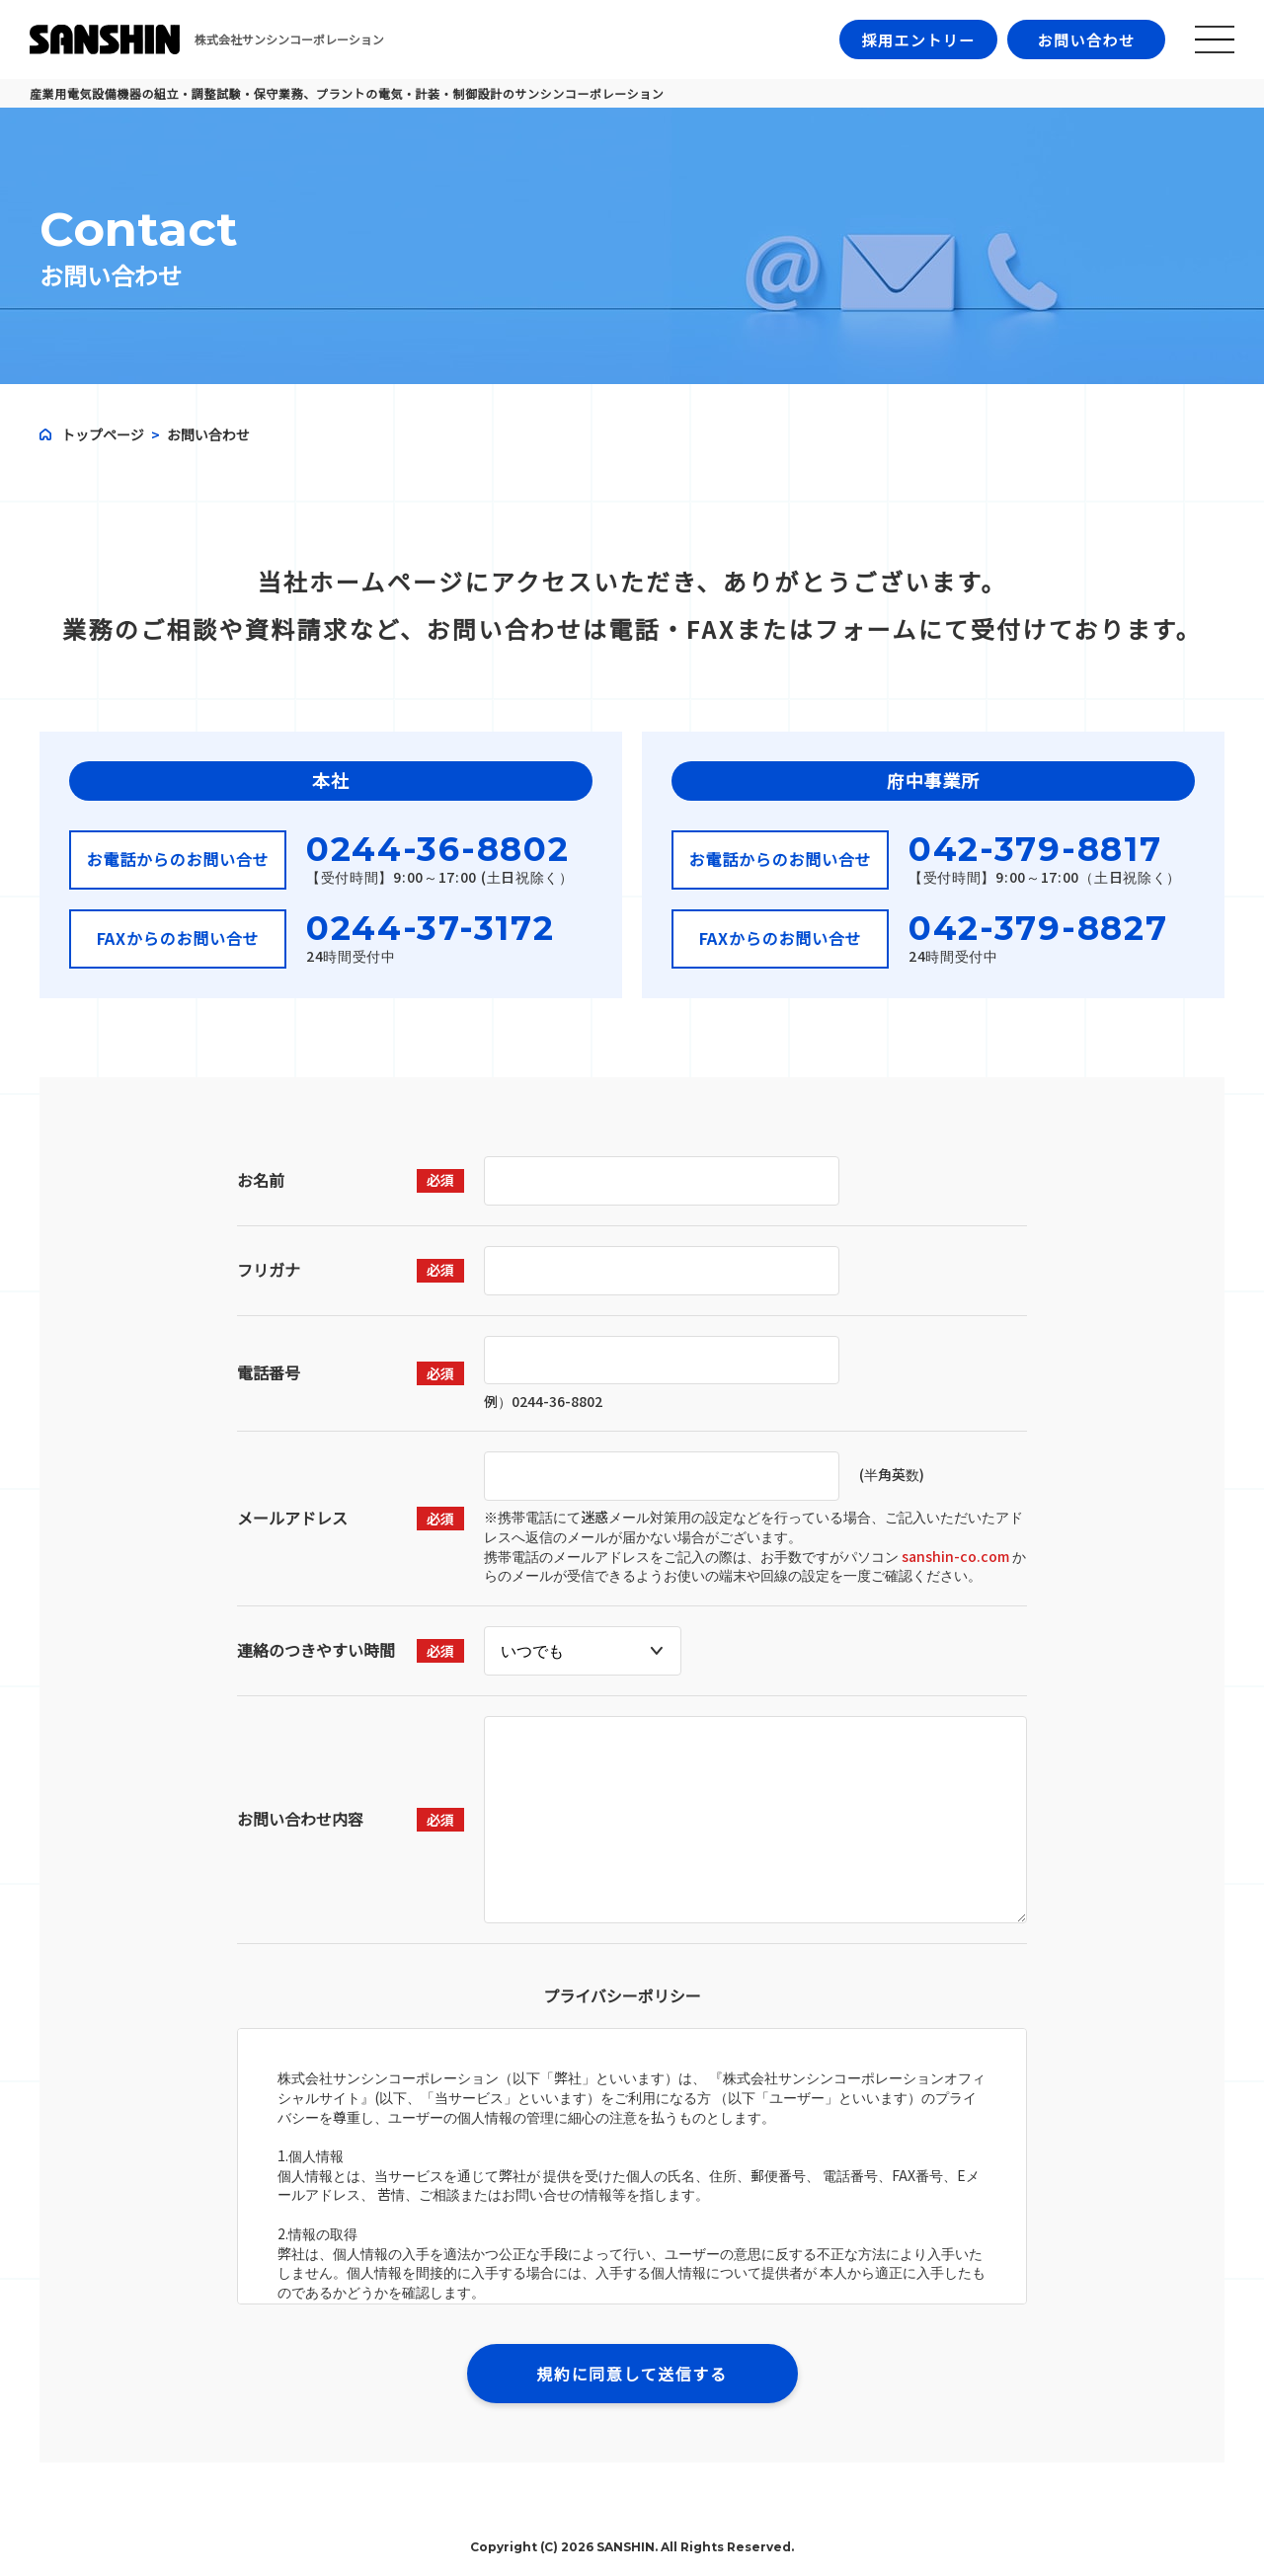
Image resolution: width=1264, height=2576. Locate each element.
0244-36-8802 (437, 849)
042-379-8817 (1034, 849)
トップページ (102, 434)
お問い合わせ (1086, 40)
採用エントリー (918, 40)
